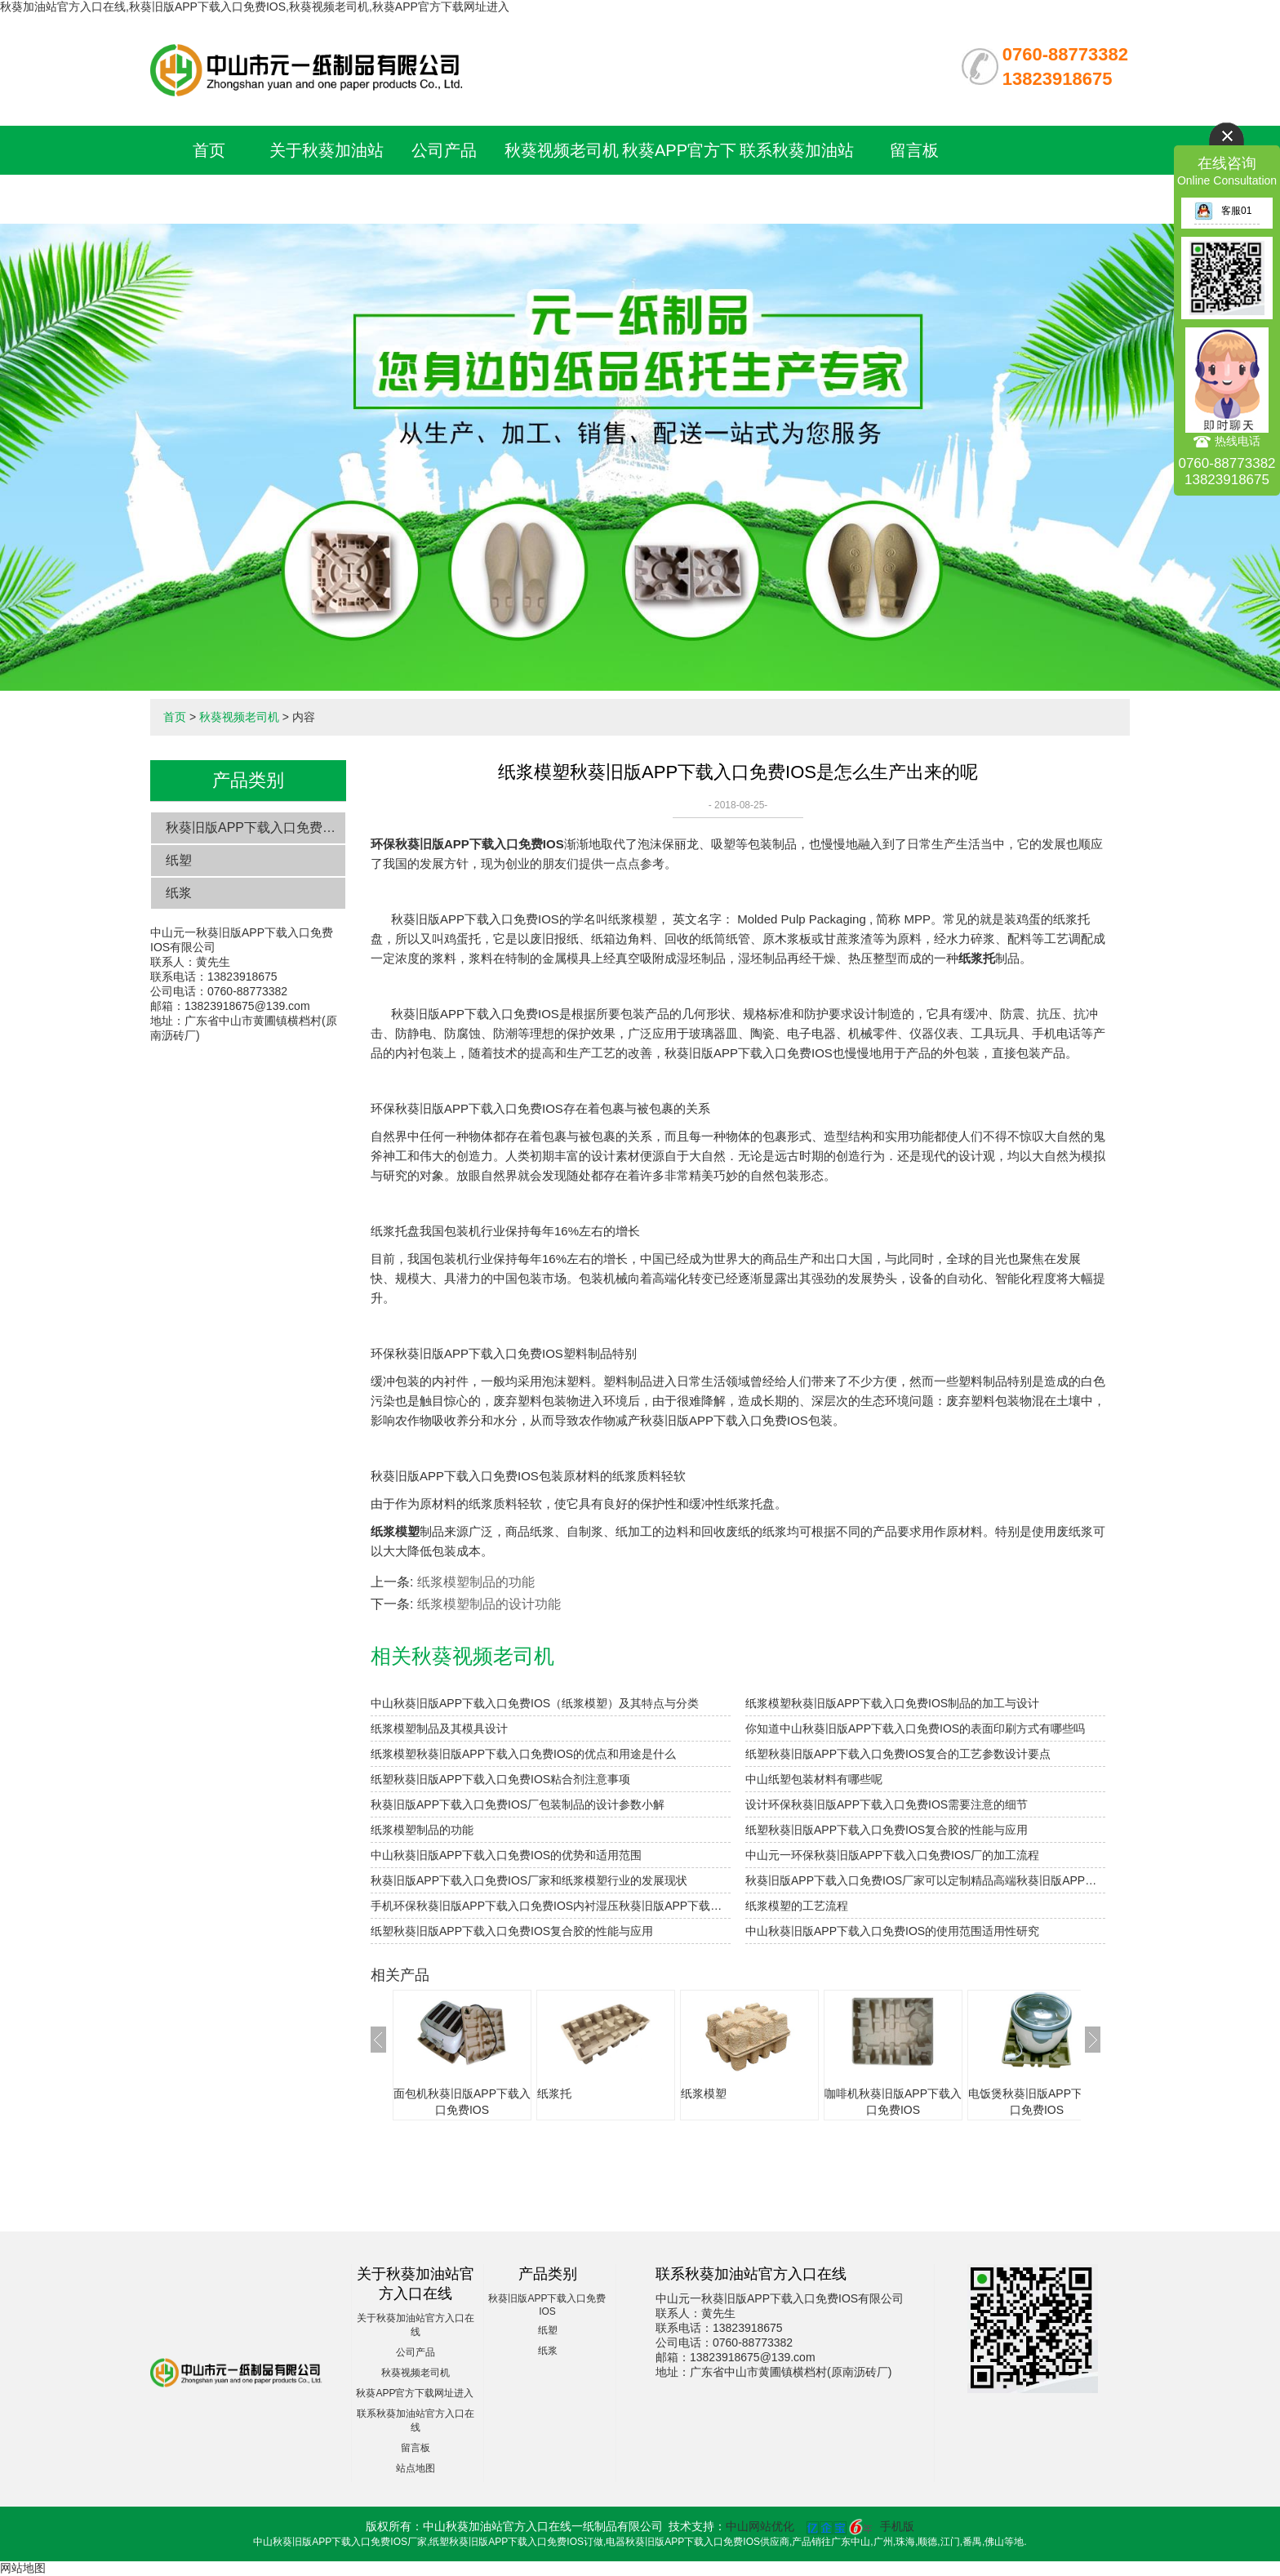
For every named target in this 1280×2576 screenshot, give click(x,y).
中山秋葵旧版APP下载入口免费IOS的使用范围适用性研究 (892, 1931)
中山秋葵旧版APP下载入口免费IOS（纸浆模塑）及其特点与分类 (535, 1703)
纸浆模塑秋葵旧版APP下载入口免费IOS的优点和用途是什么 (523, 1753)
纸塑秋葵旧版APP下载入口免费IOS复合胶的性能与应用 (886, 1829)
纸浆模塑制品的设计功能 (489, 1604)
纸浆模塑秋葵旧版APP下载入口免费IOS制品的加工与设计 (892, 1703)
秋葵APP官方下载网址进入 (414, 2393)
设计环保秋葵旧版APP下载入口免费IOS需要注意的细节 (886, 1804)
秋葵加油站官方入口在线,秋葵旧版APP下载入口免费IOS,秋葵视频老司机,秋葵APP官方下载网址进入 (254, 6)
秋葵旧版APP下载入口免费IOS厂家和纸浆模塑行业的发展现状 (529, 1880)
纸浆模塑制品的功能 (476, 1582)
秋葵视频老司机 (561, 150)
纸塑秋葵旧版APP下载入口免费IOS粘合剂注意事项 (500, 1779)
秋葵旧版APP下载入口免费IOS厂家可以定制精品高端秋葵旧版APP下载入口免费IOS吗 (925, 1880)
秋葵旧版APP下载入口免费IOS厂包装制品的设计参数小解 (517, 1804)
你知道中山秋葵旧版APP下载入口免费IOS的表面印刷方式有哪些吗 (915, 1728)
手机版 (897, 2526)
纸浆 (179, 893)
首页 (209, 150)
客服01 (1222, 210)
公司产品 (444, 150)
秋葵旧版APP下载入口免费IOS (255, 827)
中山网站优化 (760, 2526)
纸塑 (179, 860)
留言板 (914, 150)
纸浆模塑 (704, 2093)
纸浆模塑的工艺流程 (796, 1905)
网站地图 (23, 2567)
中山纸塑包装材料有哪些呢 (813, 1779)
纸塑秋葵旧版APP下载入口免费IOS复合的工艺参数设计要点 (898, 1753)
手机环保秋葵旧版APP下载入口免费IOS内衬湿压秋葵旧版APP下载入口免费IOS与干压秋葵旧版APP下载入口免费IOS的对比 (551, 1905)
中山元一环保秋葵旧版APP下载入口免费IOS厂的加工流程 (892, 1855)
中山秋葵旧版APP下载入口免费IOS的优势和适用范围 (506, 1855)
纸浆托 (554, 2093)
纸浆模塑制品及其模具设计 (439, 1728)
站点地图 (415, 2468)
